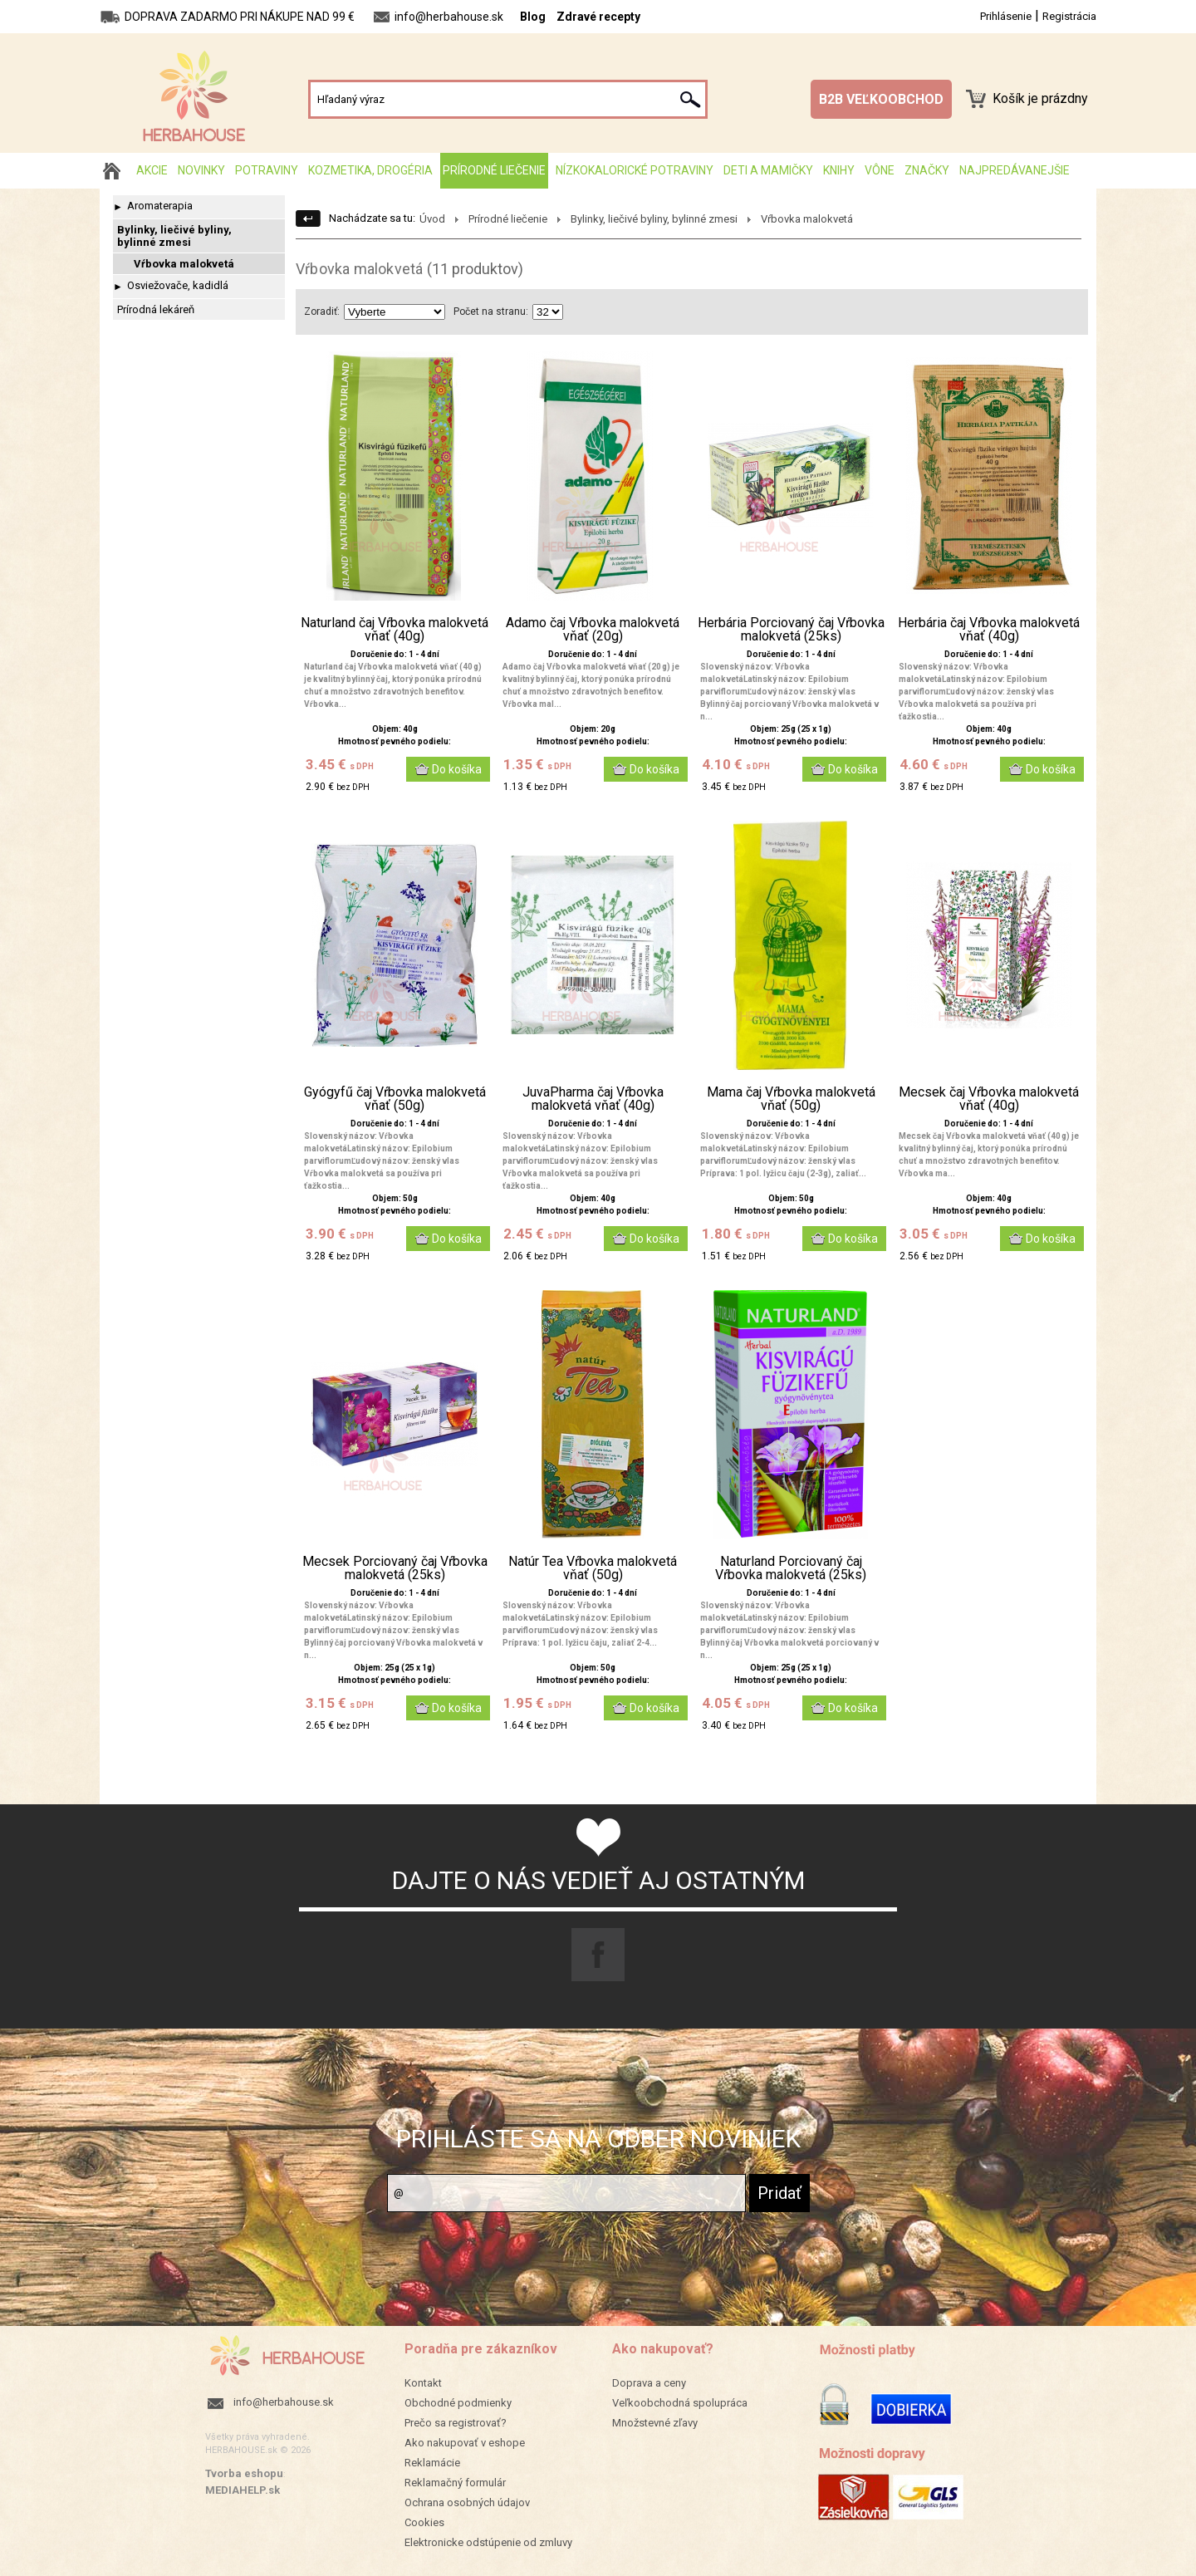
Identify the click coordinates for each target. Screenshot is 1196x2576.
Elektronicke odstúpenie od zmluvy (488, 2542)
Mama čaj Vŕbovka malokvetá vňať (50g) (791, 1099)
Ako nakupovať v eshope (464, 2442)
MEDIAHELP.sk (242, 2490)
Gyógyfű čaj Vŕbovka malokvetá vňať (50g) (395, 1099)
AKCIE (152, 170)
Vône (880, 170)
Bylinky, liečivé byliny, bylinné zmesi (174, 235)
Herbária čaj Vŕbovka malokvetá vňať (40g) (989, 629)
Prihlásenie (1006, 16)
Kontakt (423, 2383)
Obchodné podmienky (458, 2403)
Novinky (201, 170)
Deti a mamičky (768, 170)
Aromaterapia (160, 205)
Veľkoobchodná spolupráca (680, 2403)
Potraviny (266, 170)
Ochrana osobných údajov (467, 2502)
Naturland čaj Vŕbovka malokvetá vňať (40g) (394, 629)
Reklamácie (432, 2462)
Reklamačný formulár (455, 2482)
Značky (926, 170)
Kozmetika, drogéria (370, 170)
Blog (533, 16)
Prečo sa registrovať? (455, 2423)
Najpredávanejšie (1014, 170)
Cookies (424, 2522)
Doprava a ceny (649, 2383)
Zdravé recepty (598, 16)
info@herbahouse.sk (283, 2402)
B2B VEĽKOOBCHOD (881, 99)
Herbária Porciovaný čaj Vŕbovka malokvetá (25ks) (791, 629)
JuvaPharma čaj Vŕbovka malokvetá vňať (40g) (593, 1099)
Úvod (432, 219)
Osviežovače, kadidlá (177, 285)
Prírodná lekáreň (155, 309)
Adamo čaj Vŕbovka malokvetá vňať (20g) (592, 629)
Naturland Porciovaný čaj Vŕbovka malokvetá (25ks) (790, 1568)
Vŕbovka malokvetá (184, 264)
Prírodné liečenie (494, 170)
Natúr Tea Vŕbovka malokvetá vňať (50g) (592, 1568)
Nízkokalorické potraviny (634, 170)
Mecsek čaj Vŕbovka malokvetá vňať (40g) (989, 1099)
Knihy (839, 170)
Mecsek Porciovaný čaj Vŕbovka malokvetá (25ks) (395, 1568)
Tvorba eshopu (244, 2473)
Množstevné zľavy (655, 2423)
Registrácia (1069, 16)
